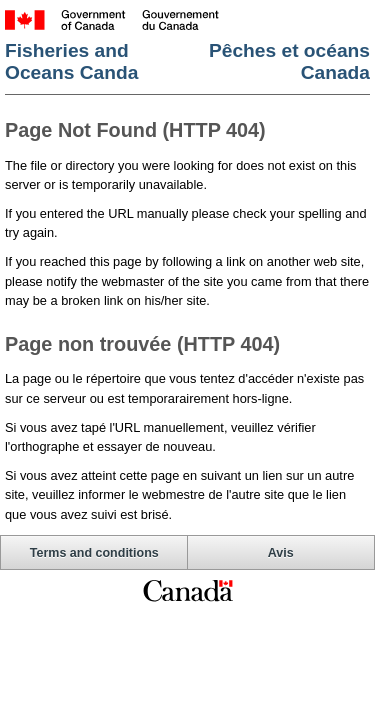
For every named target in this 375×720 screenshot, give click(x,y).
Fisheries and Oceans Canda (71, 61)
